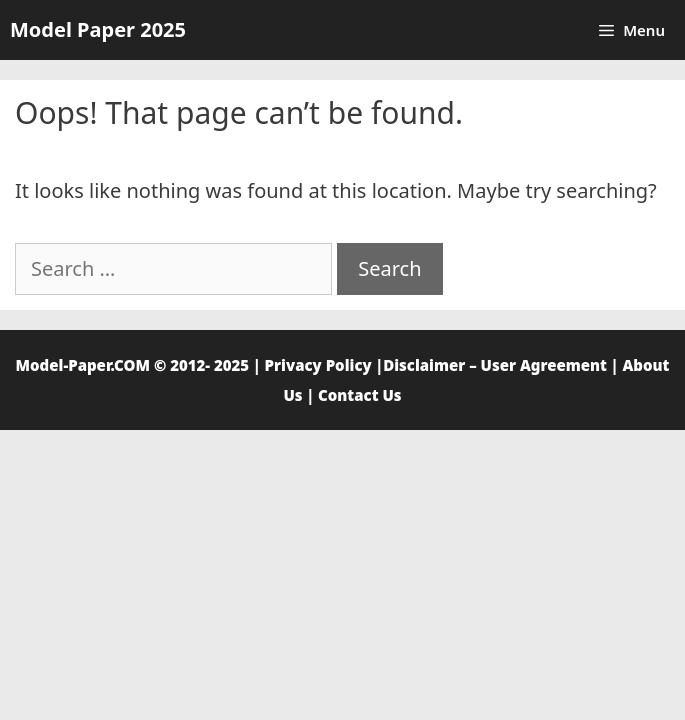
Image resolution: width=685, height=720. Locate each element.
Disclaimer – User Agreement (495, 365)
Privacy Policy (318, 365)
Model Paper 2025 (98, 29)
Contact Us (360, 395)
